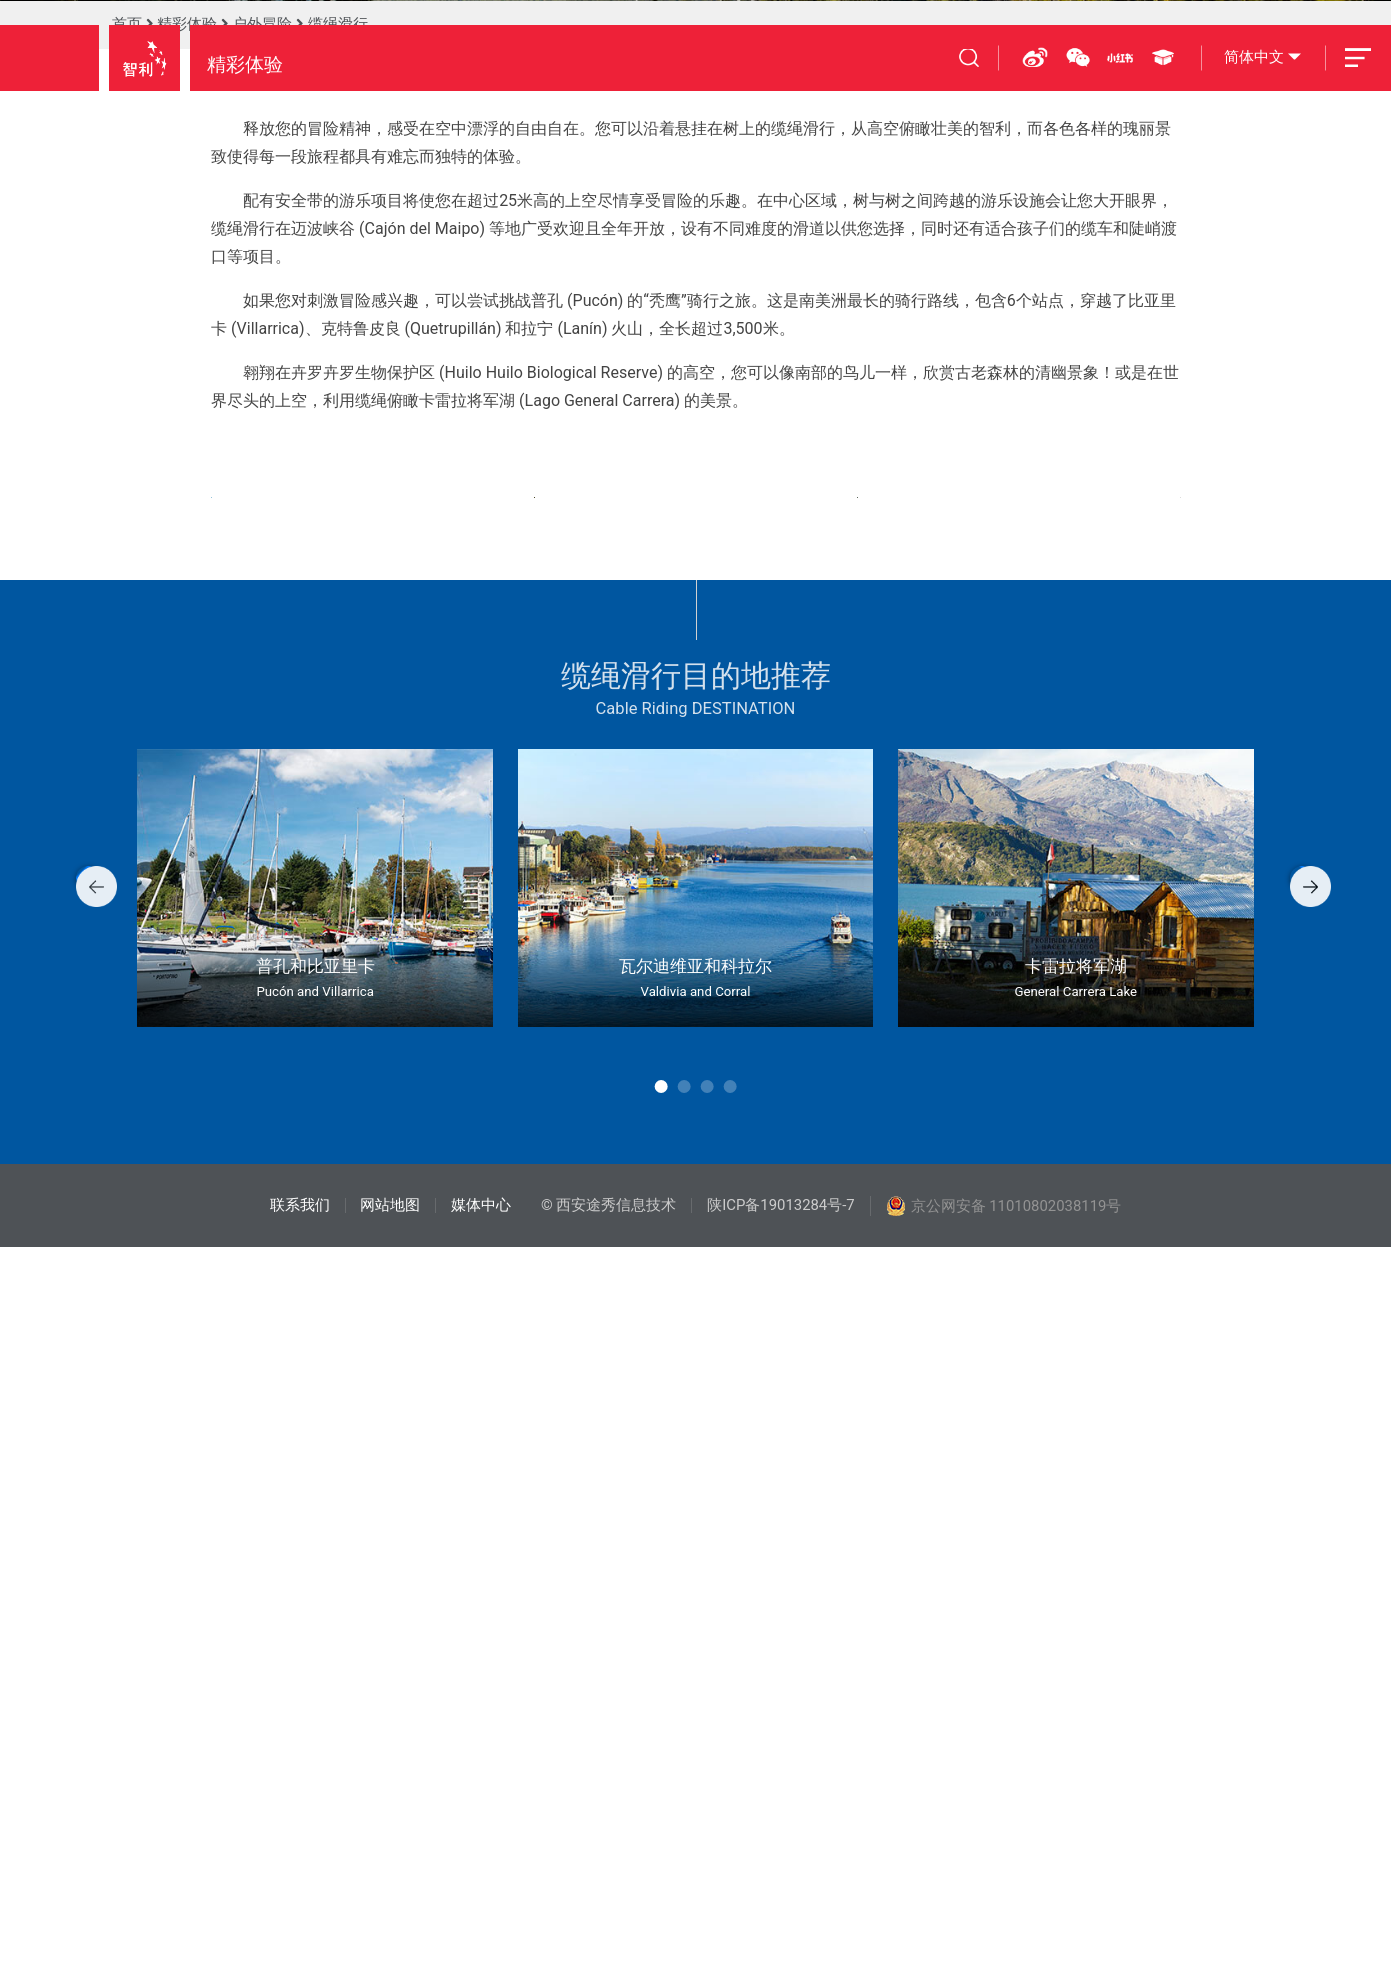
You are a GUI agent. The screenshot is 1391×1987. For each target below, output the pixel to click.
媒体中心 (481, 1945)
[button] (62, 1626)
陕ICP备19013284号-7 (781, 1945)
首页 (127, 545)
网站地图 (390, 1945)
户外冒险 (262, 545)
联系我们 (300, 1945)
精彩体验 (187, 545)
